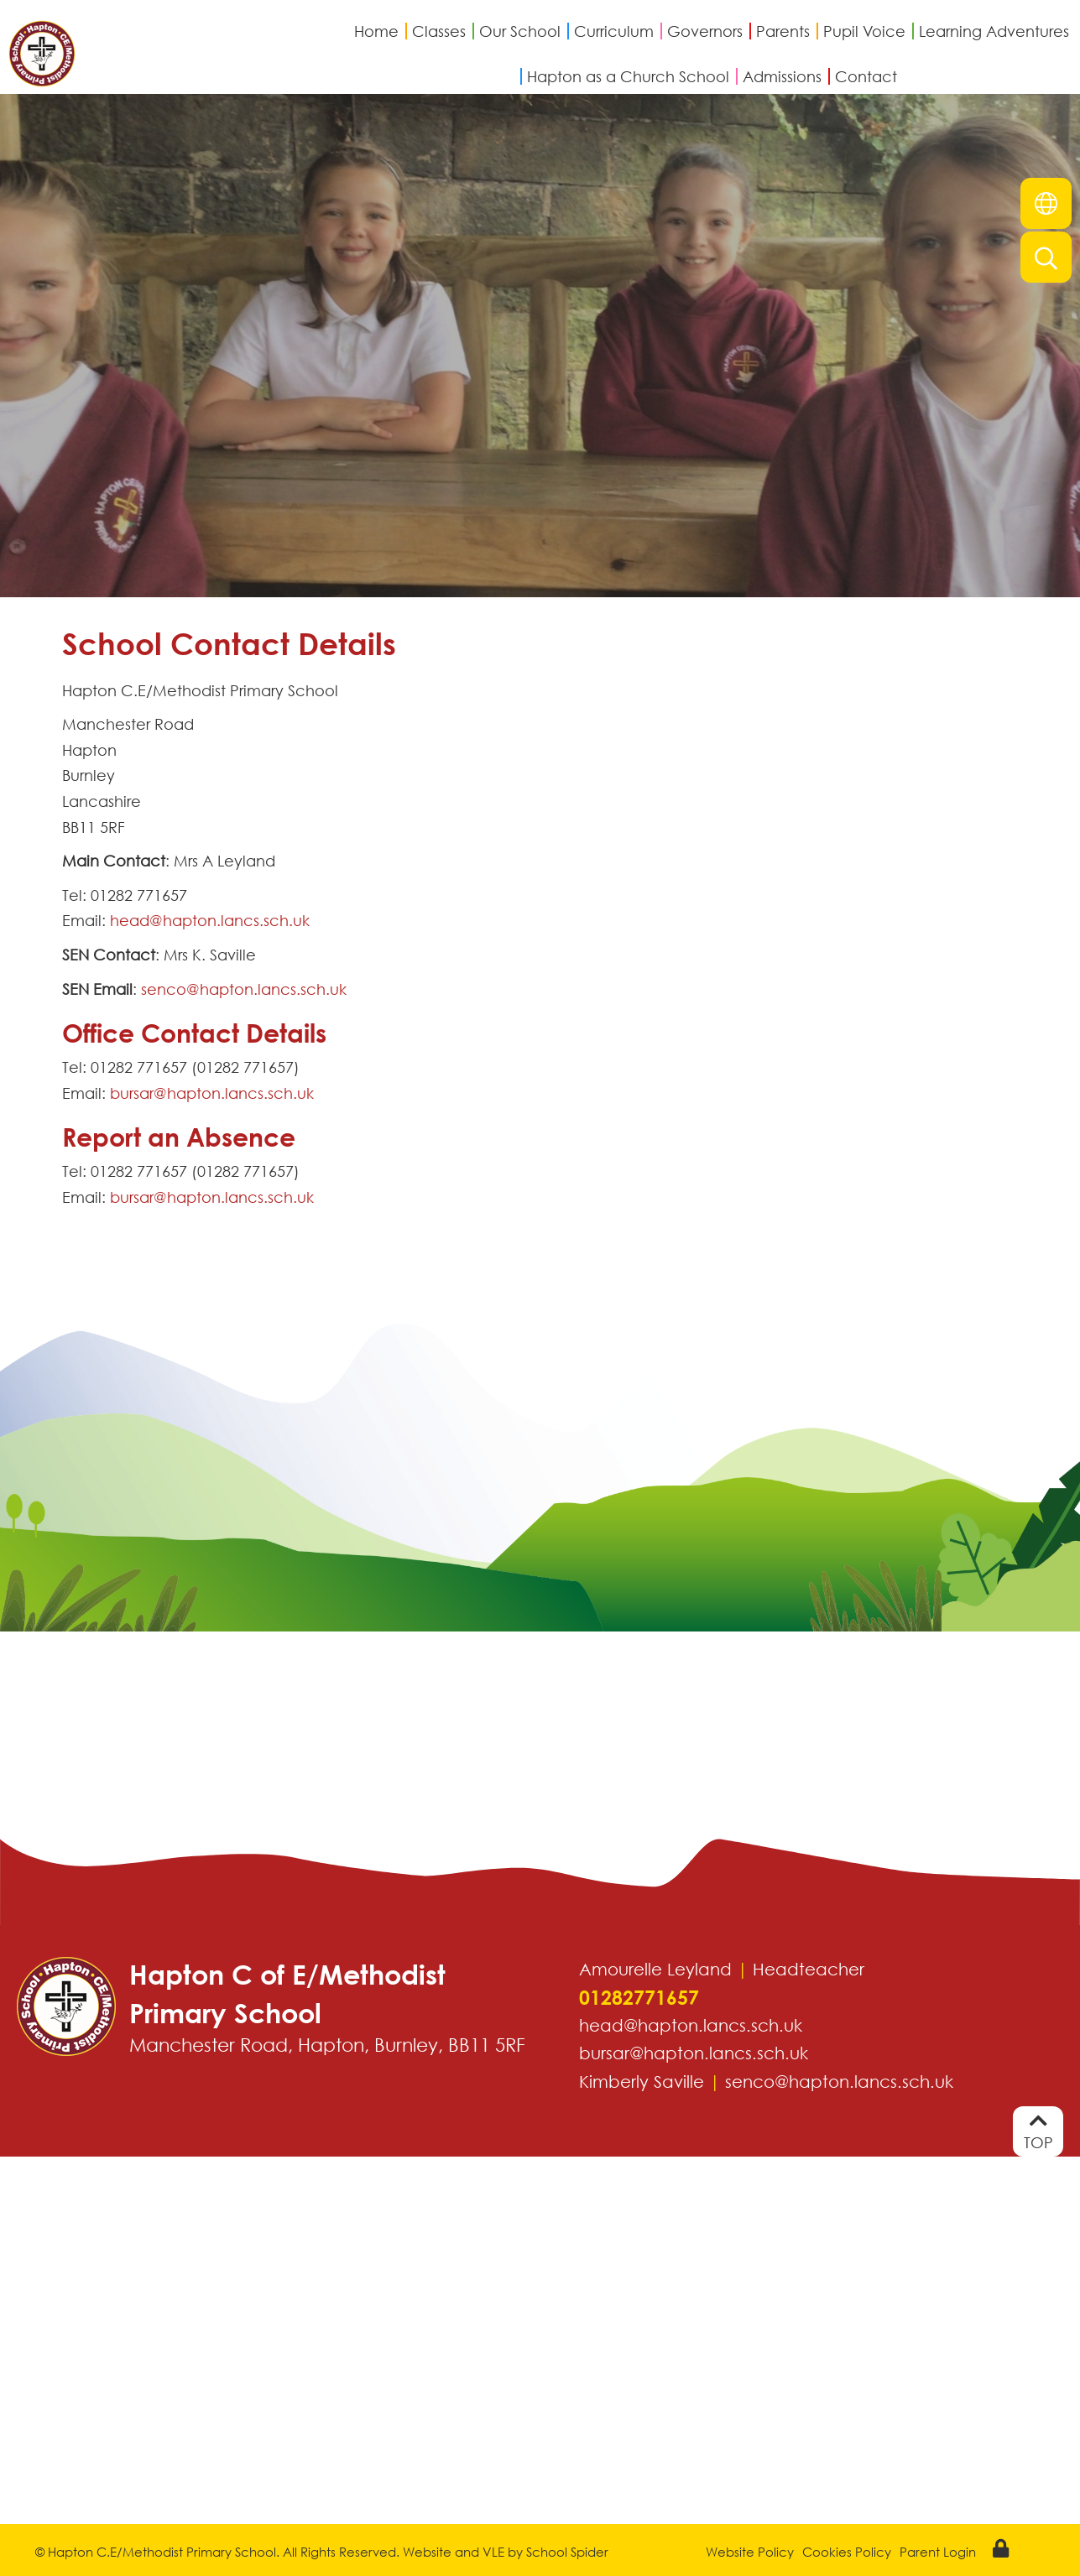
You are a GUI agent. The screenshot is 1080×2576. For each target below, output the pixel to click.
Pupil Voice (864, 31)
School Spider (567, 2551)
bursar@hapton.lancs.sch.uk (212, 1093)
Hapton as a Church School (628, 76)
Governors (705, 31)
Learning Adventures (994, 31)
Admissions (782, 76)
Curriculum (614, 31)
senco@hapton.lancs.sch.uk (244, 989)
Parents (783, 31)
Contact (866, 76)
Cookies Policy (846, 2551)
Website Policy (750, 2551)
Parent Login (938, 2551)
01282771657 (639, 1998)
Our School (520, 31)
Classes (439, 31)
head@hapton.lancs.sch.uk (210, 920)
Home (376, 31)
